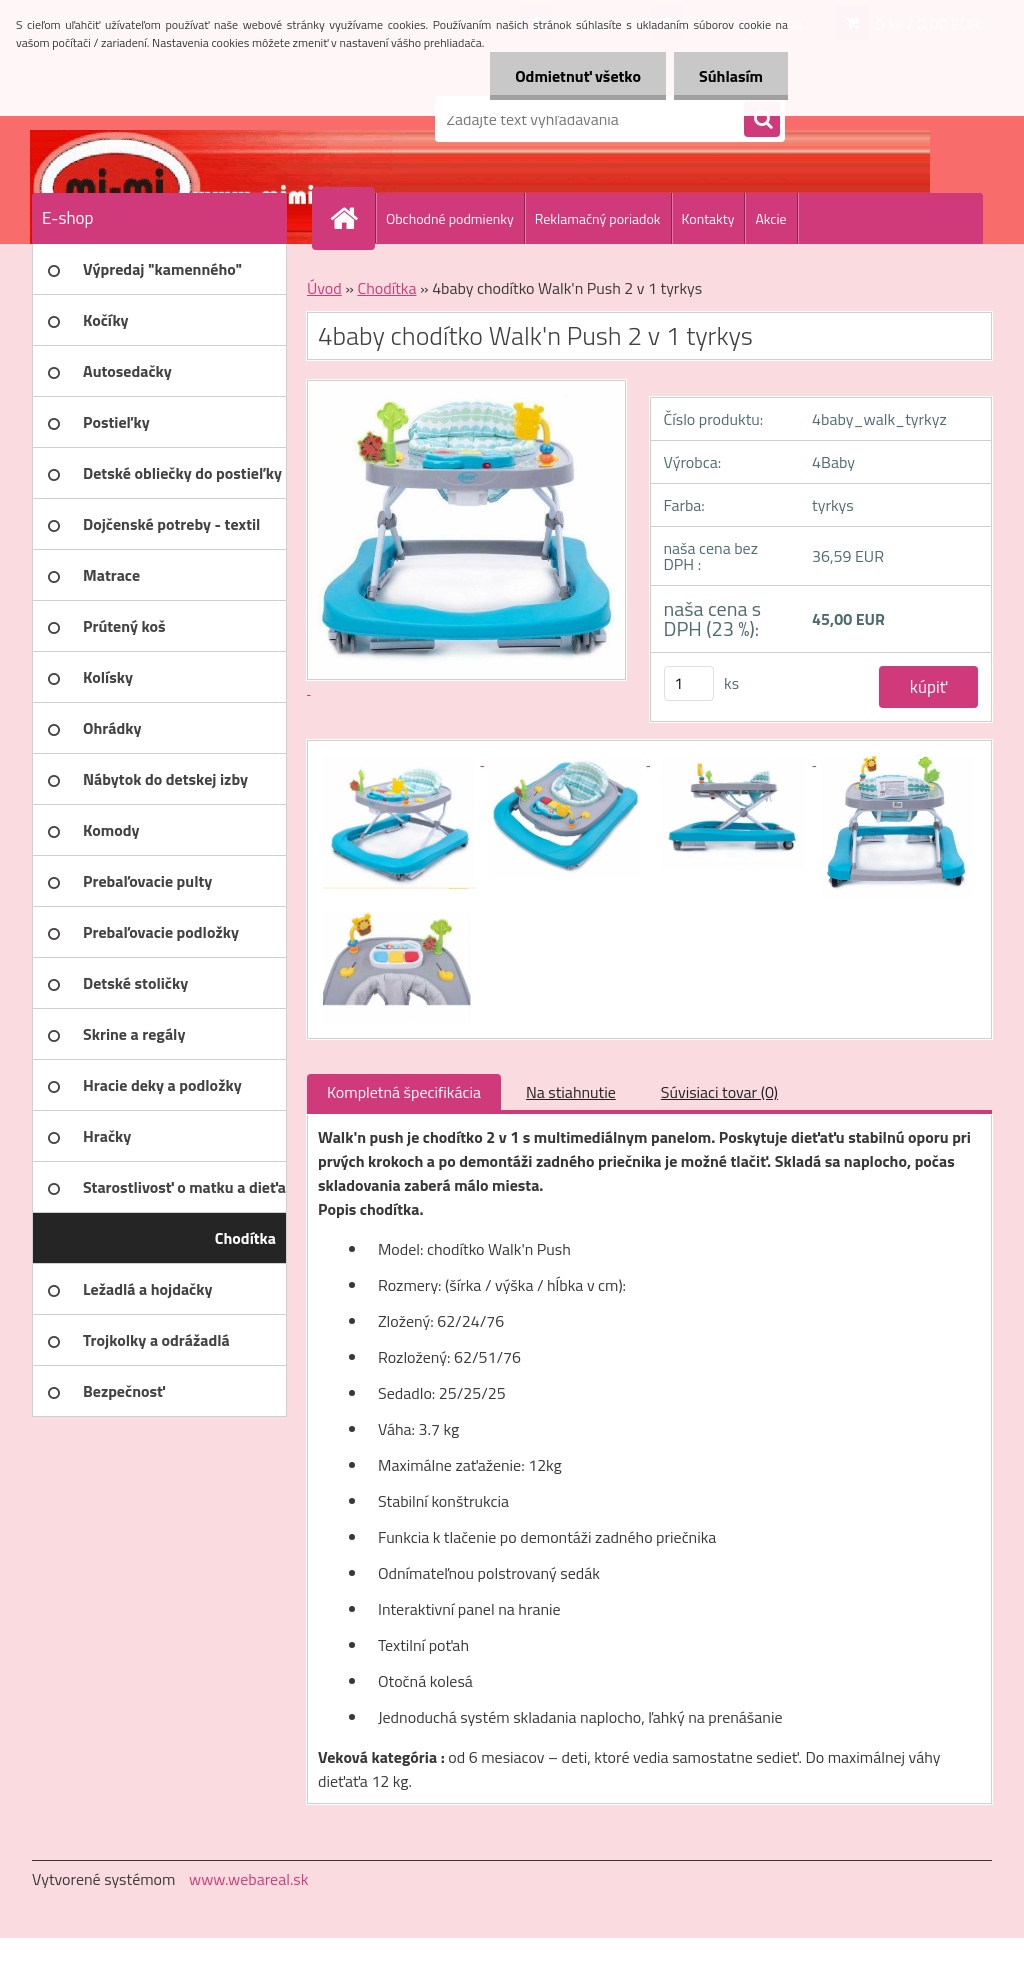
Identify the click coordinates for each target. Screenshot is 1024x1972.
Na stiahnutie (571, 1092)
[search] (762, 120)
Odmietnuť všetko (578, 76)
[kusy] (689, 683)
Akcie (770, 218)
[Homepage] (352, 218)
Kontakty (708, 218)
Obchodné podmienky (450, 218)
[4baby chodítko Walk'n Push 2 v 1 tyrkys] (401, 759)
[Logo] (169, 119)
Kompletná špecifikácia (404, 1092)
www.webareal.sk (249, 1879)
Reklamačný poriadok (598, 218)
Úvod (324, 288)
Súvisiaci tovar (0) (719, 1092)
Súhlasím (731, 76)
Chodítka (386, 288)
